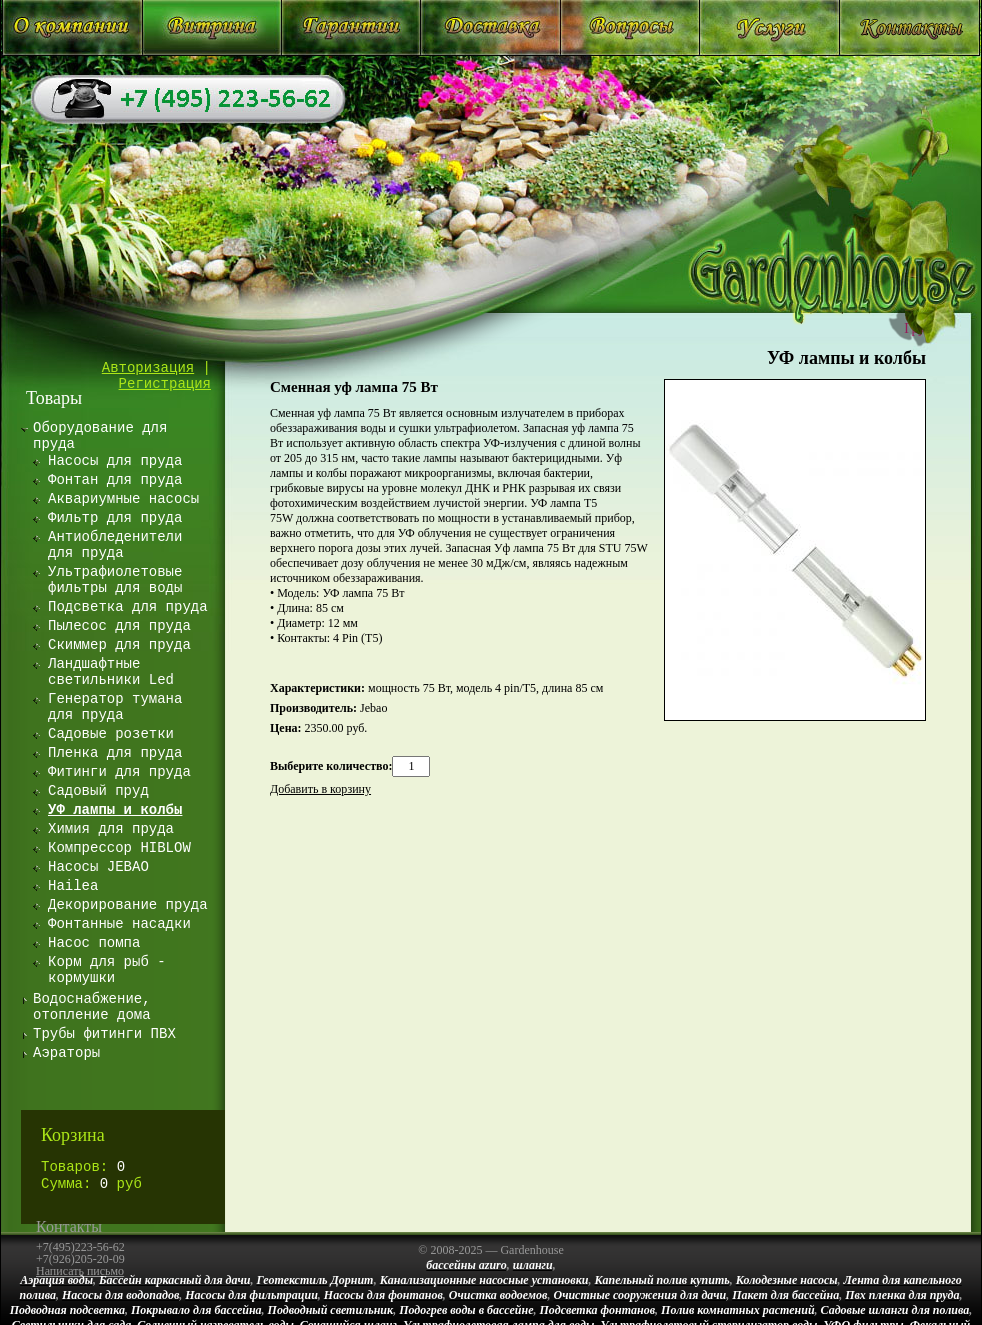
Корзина (73, 1135)
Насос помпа (94, 943)
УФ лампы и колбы (846, 358)
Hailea (73, 886)
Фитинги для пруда (119, 772)
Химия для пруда (111, 829)
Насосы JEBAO (98, 867)
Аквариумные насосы (123, 499)
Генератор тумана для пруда (115, 707)
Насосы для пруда (115, 461)
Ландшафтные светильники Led (111, 672)
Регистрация (165, 384)
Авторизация (148, 368)
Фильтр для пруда (115, 518)
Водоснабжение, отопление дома (92, 1007)
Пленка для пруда (115, 753)
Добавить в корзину (320, 789)
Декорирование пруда (128, 905)
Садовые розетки (111, 734)
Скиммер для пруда (119, 645)
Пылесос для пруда (119, 626)
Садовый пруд (98, 791)
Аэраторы (66, 1053)
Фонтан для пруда (115, 480)
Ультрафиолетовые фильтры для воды (115, 580)
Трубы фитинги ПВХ (104, 1034)
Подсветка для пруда (128, 607)
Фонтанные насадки (119, 924)
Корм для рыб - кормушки (107, 970)
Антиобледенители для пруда (115, 545)
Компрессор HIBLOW (119, 848)
